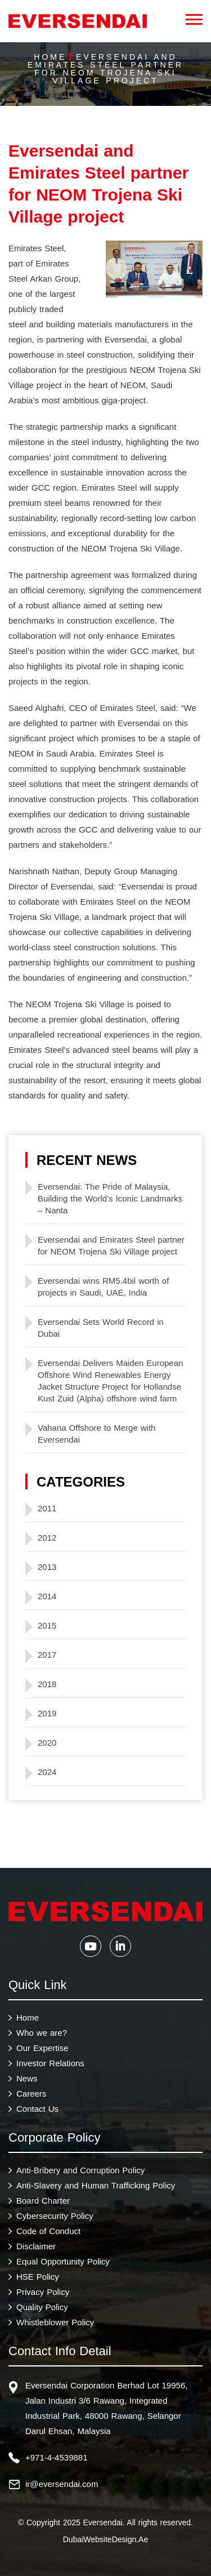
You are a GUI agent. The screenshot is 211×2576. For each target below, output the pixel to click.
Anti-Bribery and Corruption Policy (80, 2170)
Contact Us (37, 2109)
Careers (31, 2093)
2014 (47, 1596)
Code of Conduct (48, 2231)
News (27, 2078)
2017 (47, 1655)
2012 (47, 1537)
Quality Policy (42, 2307)
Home (50, 57)
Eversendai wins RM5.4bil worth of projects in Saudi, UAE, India (103, 1286)
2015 (47, 1625)
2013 (47, 1567)
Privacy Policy (42, 2292)
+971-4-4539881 (56, 2457)
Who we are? (41, 2032)
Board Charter (43, 2200)
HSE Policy (37, 2276)
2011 (47, 1508)
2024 (47, 1772)
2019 (47, 1713)
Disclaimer (36, 2246)
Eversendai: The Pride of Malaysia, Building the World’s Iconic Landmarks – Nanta (110, 1198)
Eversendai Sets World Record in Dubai (101, 1327)
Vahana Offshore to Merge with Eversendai (96, 1433)
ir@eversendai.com (61, 2484)
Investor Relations (50, 2063)
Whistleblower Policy (55, 2322)
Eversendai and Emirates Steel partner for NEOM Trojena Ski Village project (111, 1245)
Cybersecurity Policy (54, 2216)
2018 (47, 1684)
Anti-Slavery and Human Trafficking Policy (95, 2185)
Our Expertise (42, 2048)
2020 (47, 1742)
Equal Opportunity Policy (63, 2261)
